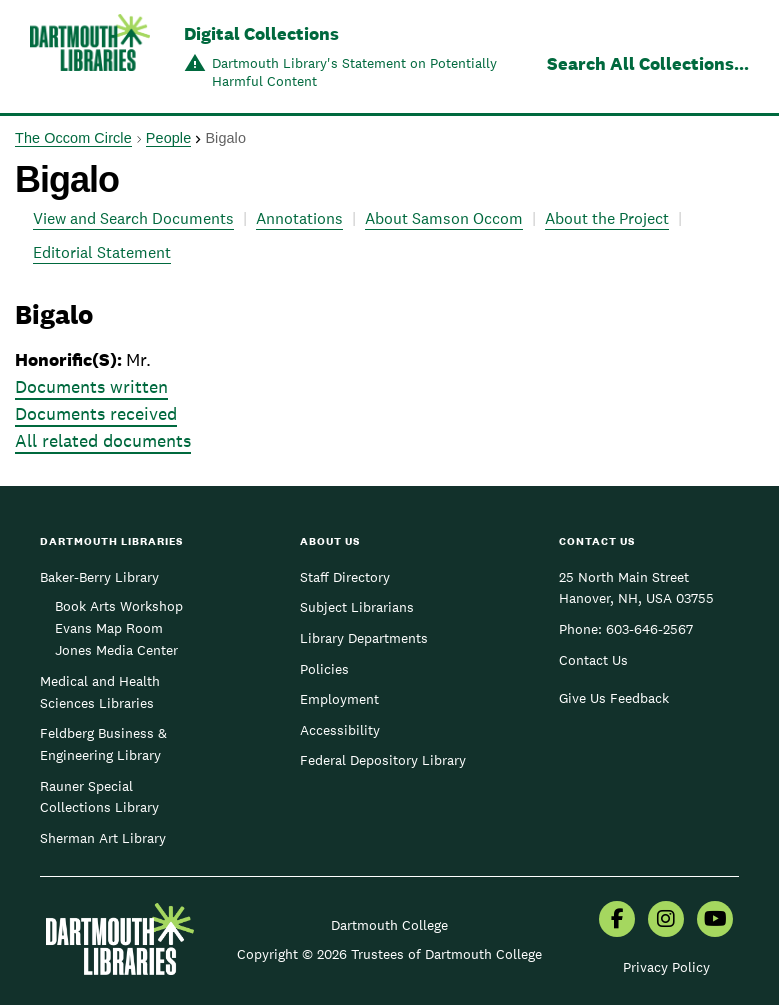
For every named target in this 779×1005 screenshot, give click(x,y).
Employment (339, 699)
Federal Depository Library (383, 760)
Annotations (299, 218)
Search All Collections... (648, 63)
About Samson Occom (444, 218)
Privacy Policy (666, 967)
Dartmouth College (389, 925)
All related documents (103, 440)
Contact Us (593, 660)
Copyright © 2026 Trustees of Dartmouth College (389, 954)
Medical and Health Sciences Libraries (100, 692)
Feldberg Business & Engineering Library (103, 744)
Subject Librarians (357, 607)
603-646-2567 (649, 629)
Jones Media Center (116, 650)
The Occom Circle (73, 138)
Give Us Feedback (614, 698)
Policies (324, 669)
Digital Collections (261, 33)
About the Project (607, 218)
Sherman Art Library (103, 838)
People (168, 138)
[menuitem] (617, 921)
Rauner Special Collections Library (99, 797)
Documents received (96, 413)
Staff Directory (345, 577)
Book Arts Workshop (119, 606)
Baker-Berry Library (99, 577)
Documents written (91, 386)
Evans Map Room (109, 628)
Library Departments (364, 638)
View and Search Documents (133, 218)
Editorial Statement (102, 252)
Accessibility (340, 730)
